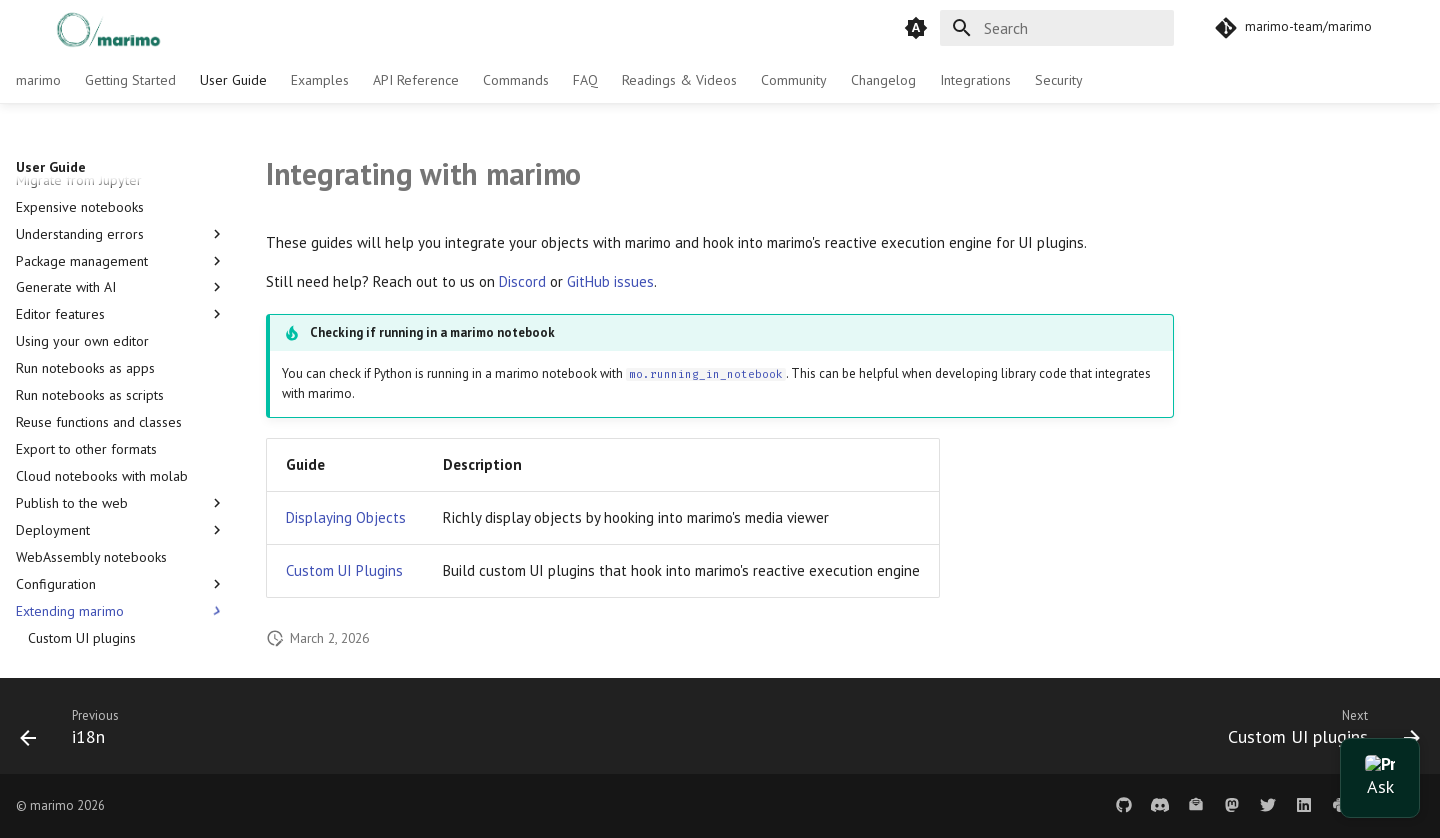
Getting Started (130, 80)
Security (1059, 80)
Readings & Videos (679, 80)
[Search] (1057, 28)
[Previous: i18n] (77, 732)
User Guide (233, 80)
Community (794, 80)
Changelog (883, 80)
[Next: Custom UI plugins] (1316, 732)
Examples (320, 80)
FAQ (585, 80)
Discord (522, 281)
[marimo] (87, 27)
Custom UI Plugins (344, 570)
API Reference (416, 80)
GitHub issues (610, 281)
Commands (516, 80)
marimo (38, 80)
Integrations (975, 80)
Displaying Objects (346, 517)
